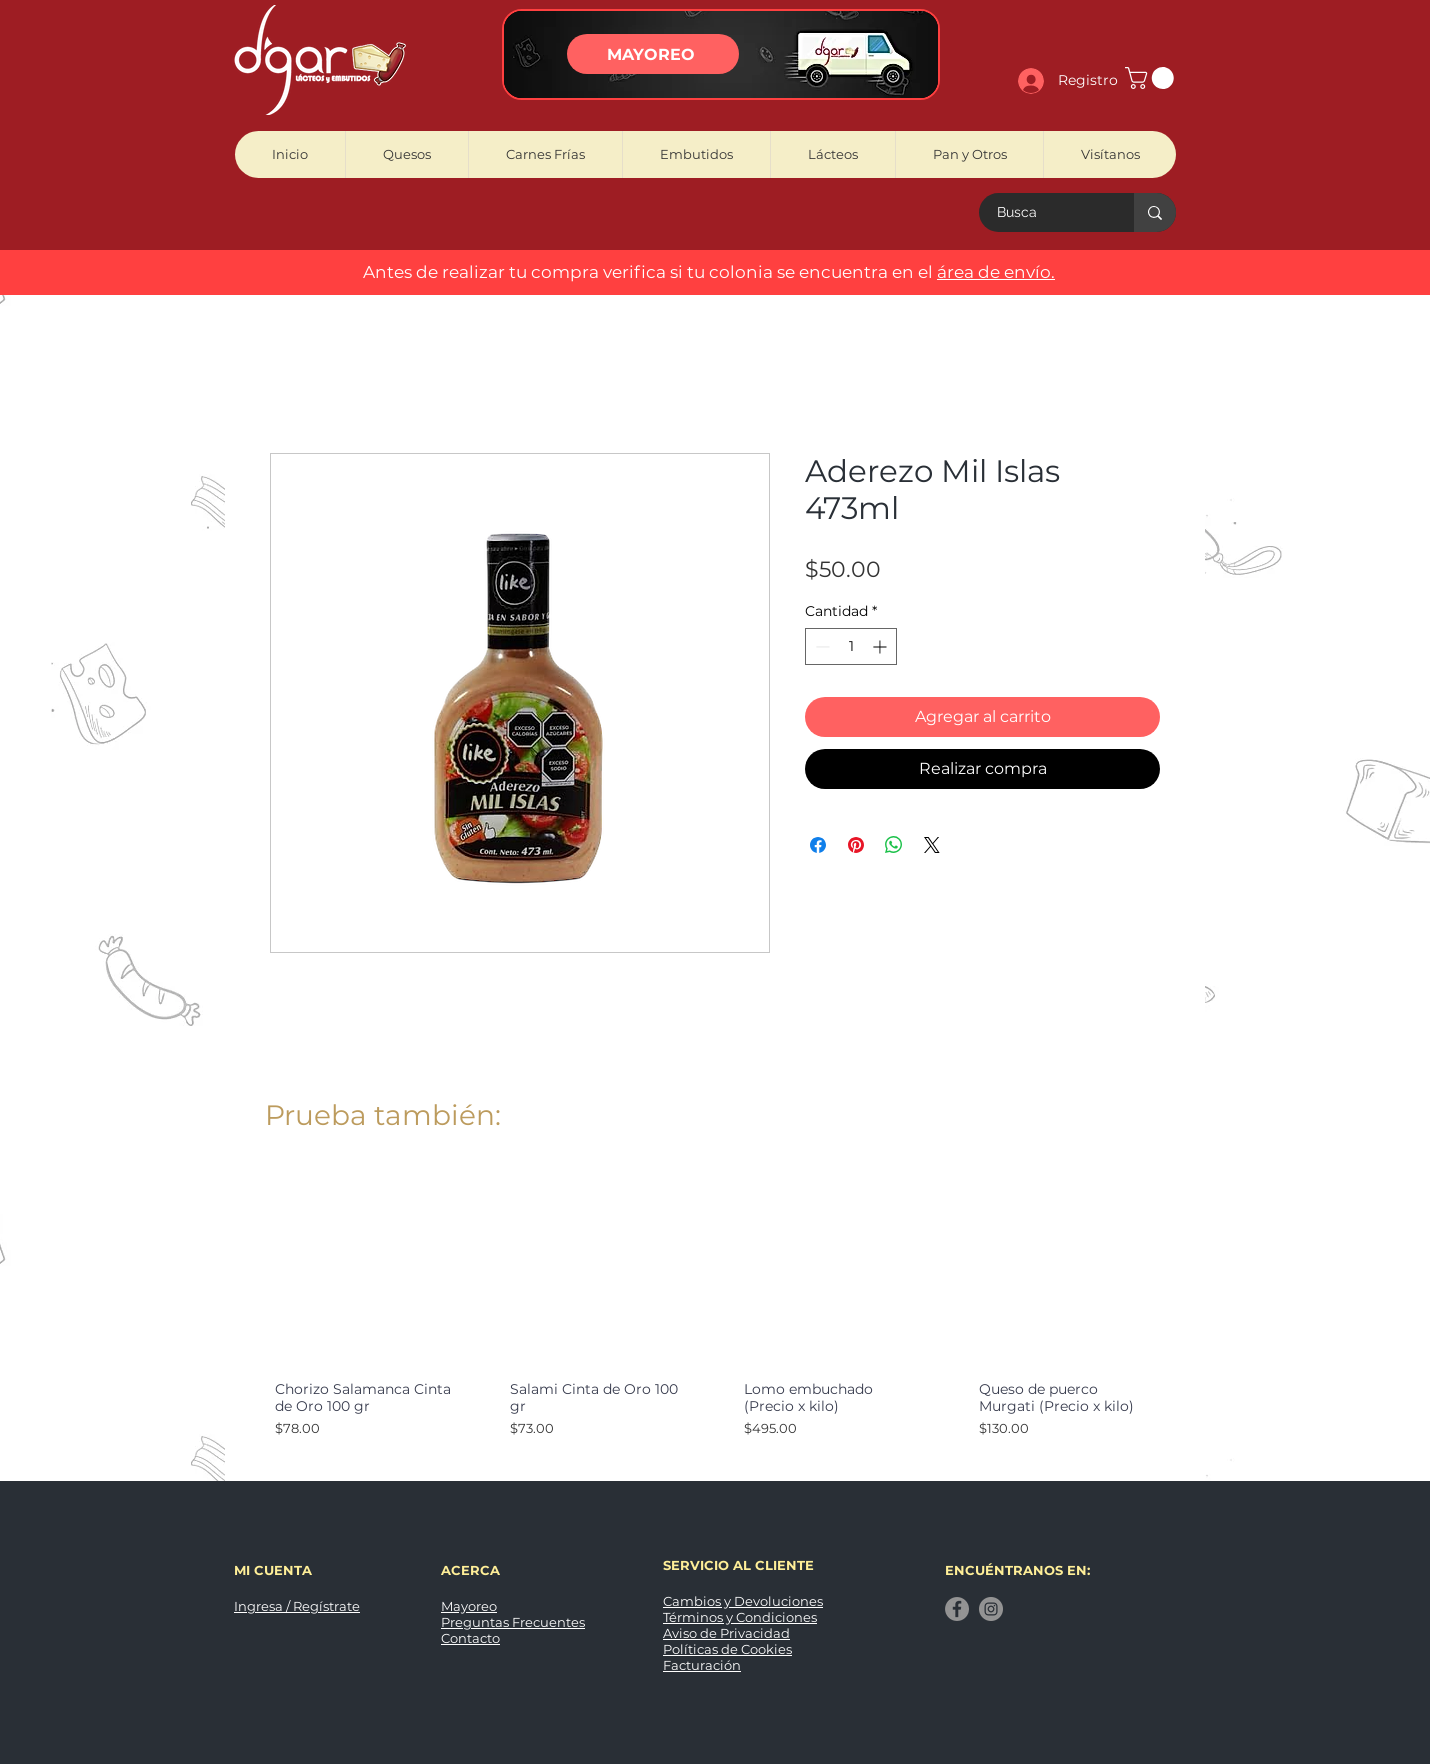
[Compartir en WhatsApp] (894, 845)
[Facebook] (957, 1609)
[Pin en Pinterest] (856, 845)
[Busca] (1044, 212)
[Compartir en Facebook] (818, 845)
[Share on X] (932, 845)
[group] (715, 1317)
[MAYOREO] (653, 54)
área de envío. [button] (996, 272)
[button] (1152, 78)
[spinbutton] (851, 646)
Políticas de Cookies (727, 1649)
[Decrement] (820, 646)
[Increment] (881, 646)
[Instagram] (991, 1609)
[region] (721, 54)
